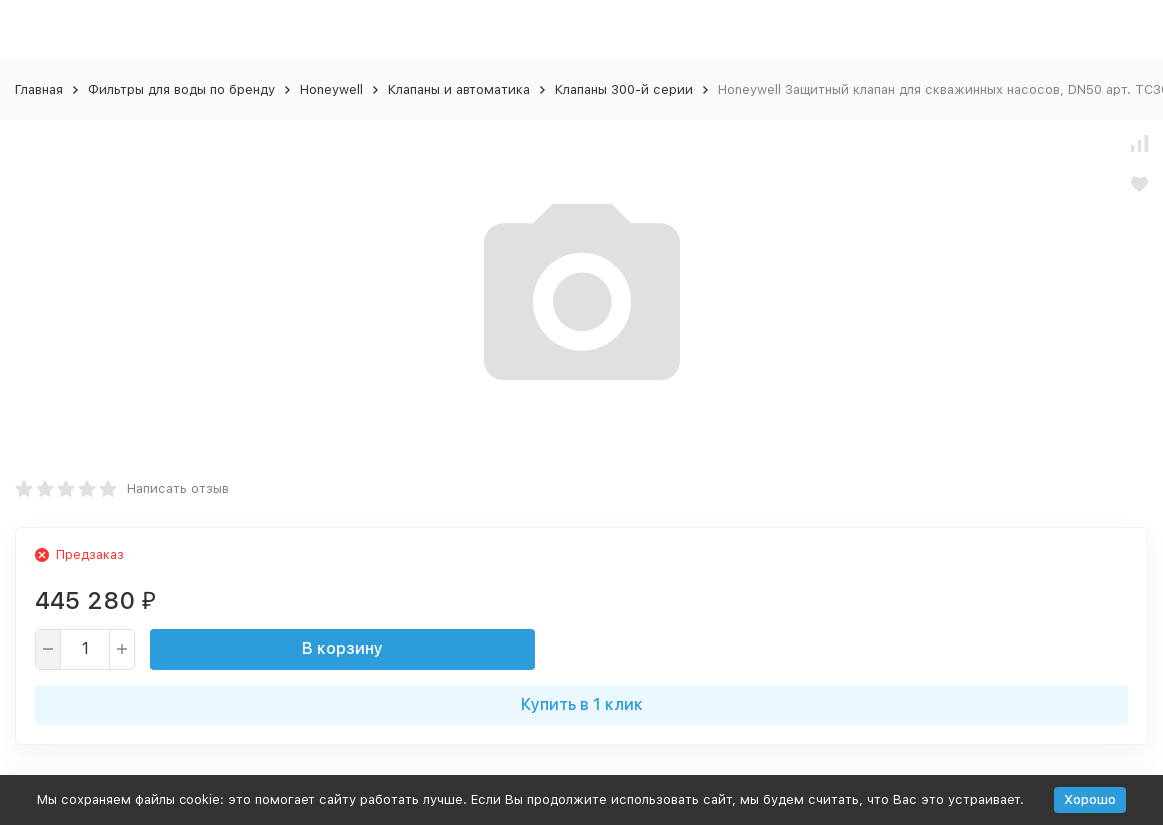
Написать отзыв (178, 488)
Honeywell (331, 89)
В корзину (342, 648)
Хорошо (1090, 799)
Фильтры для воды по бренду (181, 89)
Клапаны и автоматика (459, 89)
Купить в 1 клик (582, 704)
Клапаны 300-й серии (624, 89)
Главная (39, 89)
